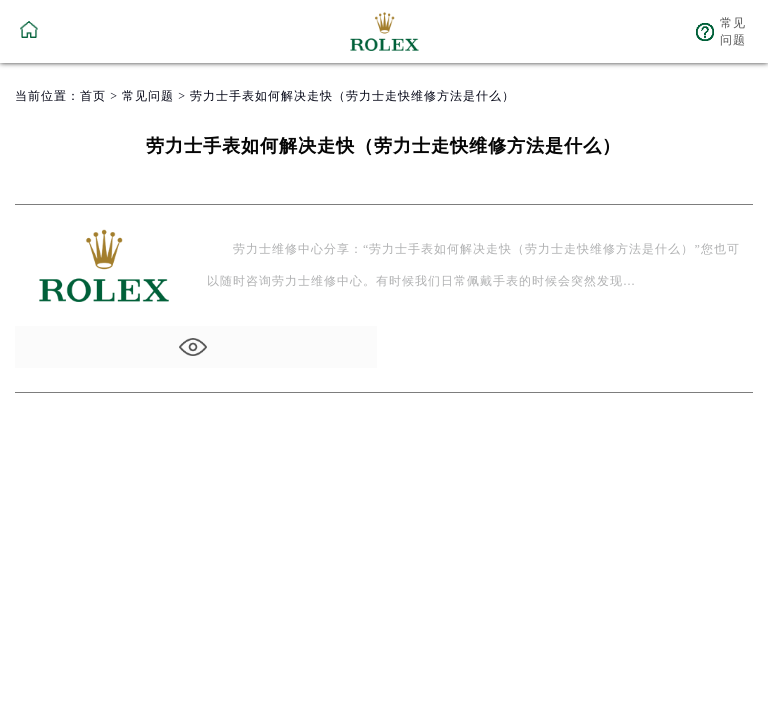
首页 (93, 96)
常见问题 (148, 96)
